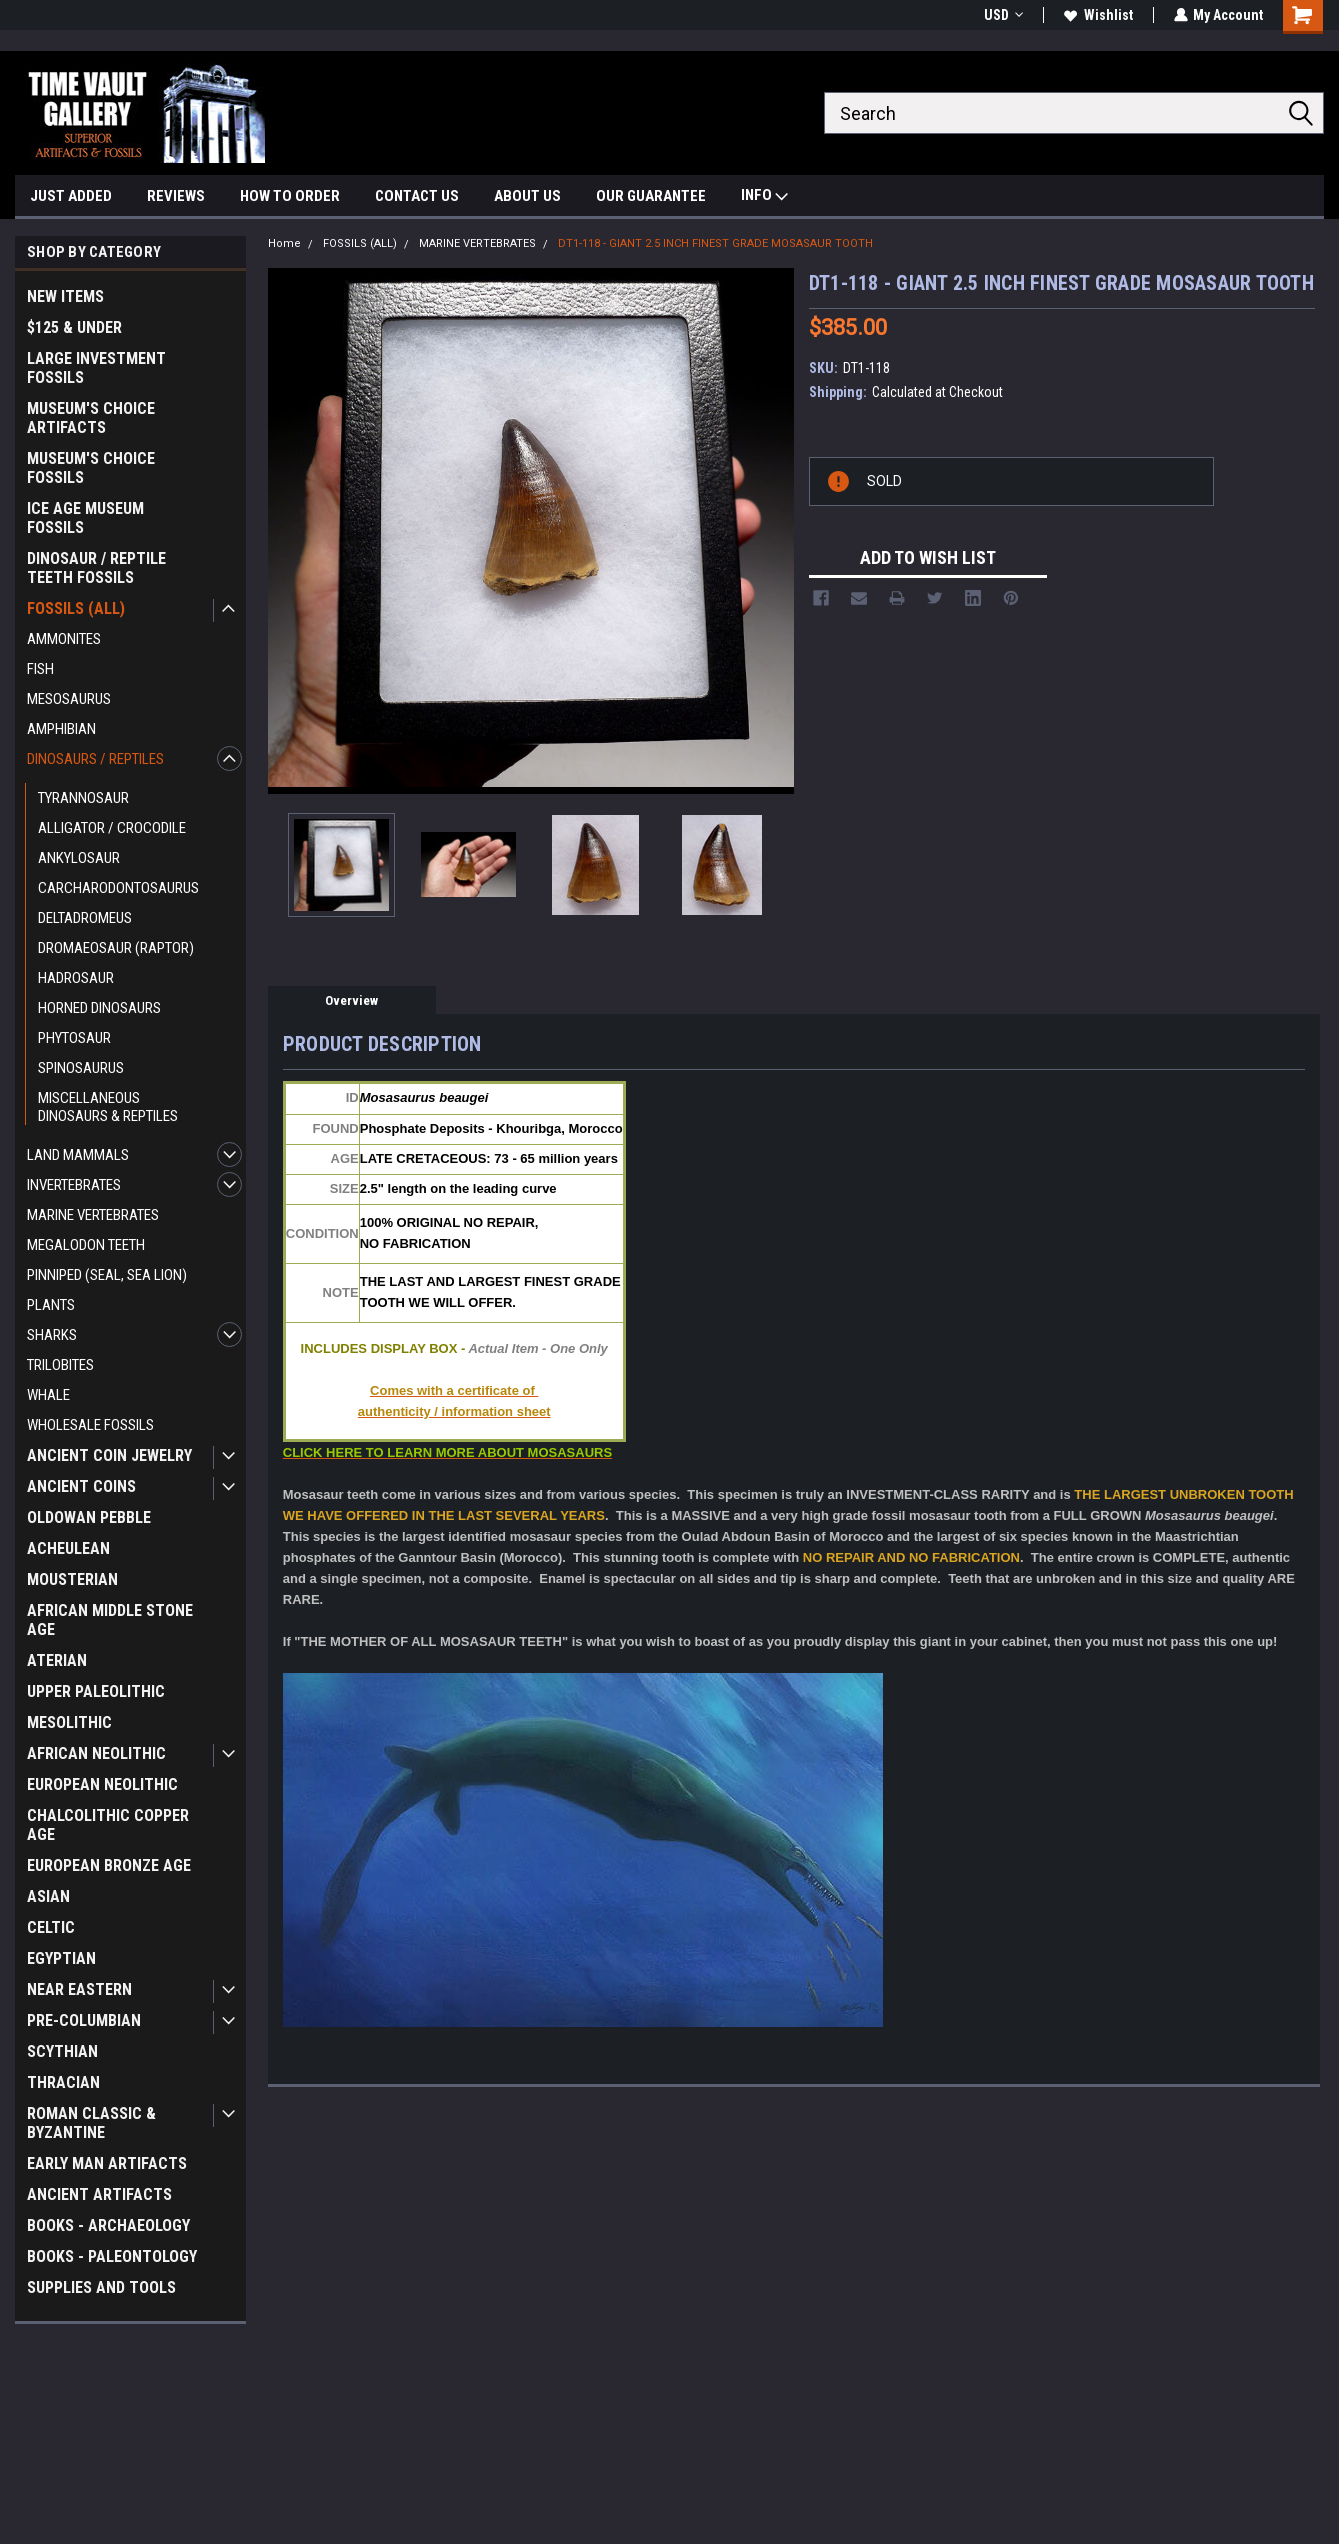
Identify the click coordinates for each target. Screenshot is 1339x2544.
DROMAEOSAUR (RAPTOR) (116, 948)
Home (284, 243)
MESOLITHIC (69, 1722)
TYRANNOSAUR (83, 798)
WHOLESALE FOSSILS (90, 1425)
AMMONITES (64, 639)
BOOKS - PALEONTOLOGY (112, 2256)
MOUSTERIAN (72, 1579)
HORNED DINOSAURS (99, 1008)
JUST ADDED (71, 196)
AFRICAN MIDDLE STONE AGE (110, 1620)
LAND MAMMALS (78, 1155)
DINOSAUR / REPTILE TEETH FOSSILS (96, 568)
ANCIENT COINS (81, 1486)
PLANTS (51, 1305)
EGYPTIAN (61, 1958)
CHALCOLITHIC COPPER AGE (108, 1825)
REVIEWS (176, 196)
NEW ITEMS (65, 296)
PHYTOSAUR (74, 1038)
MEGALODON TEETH (86, 1245)
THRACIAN (63, 2082)
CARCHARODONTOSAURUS (118, 888)
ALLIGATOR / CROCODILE (112, 828)
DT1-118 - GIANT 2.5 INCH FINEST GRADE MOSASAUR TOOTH (715, 243)
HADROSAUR (76, 978)
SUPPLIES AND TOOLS (101, 2287)
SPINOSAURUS (81, 1068)
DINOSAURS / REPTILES (95, 759)
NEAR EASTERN (79, 1989)
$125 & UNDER (74, 327)
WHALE (48, 1395)
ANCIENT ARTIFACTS (99, 2194)
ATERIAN (57, 1660)
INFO (764, 197)
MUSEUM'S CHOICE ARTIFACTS (91, 418)
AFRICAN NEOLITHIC (96, 1753)
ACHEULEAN (68, 1548)
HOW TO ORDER (290, 196)
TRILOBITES (60, 1365)
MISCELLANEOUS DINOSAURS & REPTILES (108, 1107)
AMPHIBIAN (61, 729)
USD (1002, 15)
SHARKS (52, 1335)
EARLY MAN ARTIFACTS (107, 2163)
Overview (351, 1000)
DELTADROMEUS (85, 918)
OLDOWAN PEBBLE (89, 1517)
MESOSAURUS (69, 699)
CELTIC (51, 1927)
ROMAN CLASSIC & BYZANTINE (91, 2123)
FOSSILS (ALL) (76, 608)
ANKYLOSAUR (79, 858)
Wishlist (1097, 15)
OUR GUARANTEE (651, 196)
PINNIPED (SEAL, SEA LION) (107, 1275)
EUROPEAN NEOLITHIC (102, 1784)
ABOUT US (527, 196)
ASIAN (48, 1896)
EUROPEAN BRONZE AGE (109, 1865)
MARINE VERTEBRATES (93, 1215)
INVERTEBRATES (74, 1185)
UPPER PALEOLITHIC (96, 1691)
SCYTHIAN (62, 2051)
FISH (40, 669)
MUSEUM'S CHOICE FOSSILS (91, 468)
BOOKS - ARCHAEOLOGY (108, 2225)
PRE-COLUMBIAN (84, 2020)
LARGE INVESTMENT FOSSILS (96, 368)
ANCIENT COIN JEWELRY (109, 1455)
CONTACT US (417, 196)
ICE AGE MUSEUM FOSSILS (85, 518)
